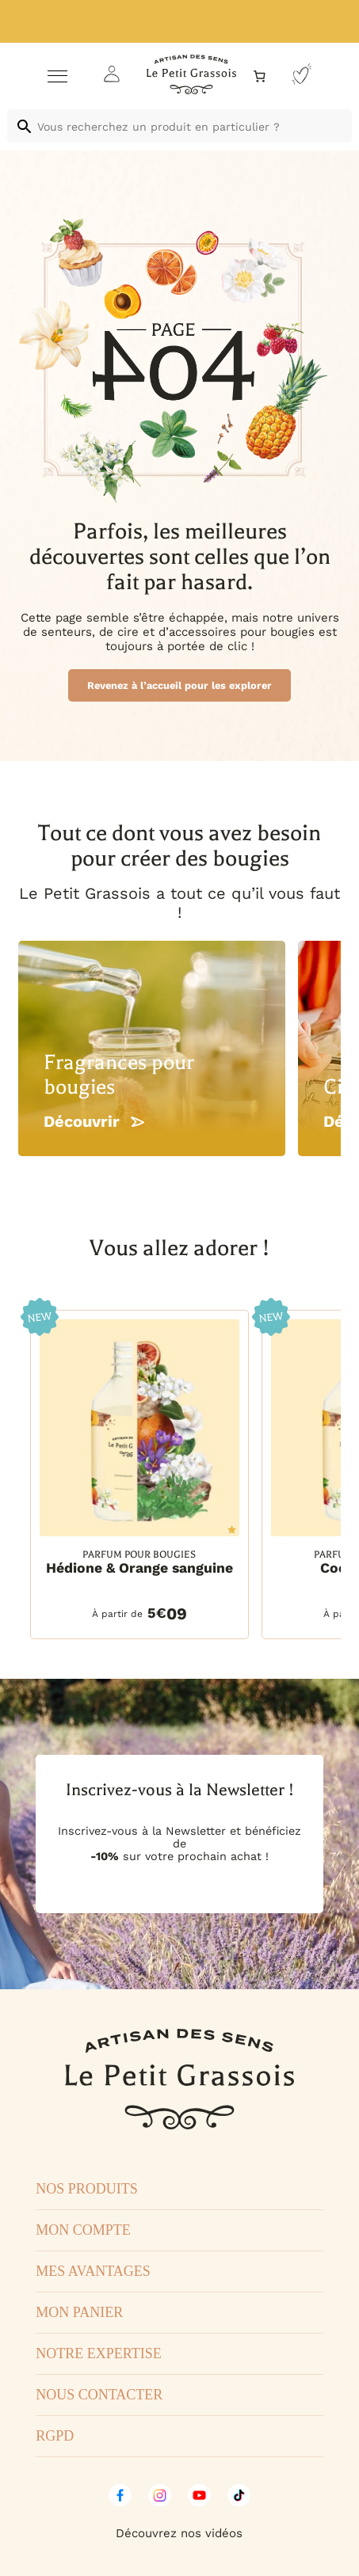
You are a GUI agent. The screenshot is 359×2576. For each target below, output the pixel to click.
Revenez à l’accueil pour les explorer (179, 685)
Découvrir (94, 1121)
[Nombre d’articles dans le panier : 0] (259, 76)
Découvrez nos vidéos (179, 2533)
